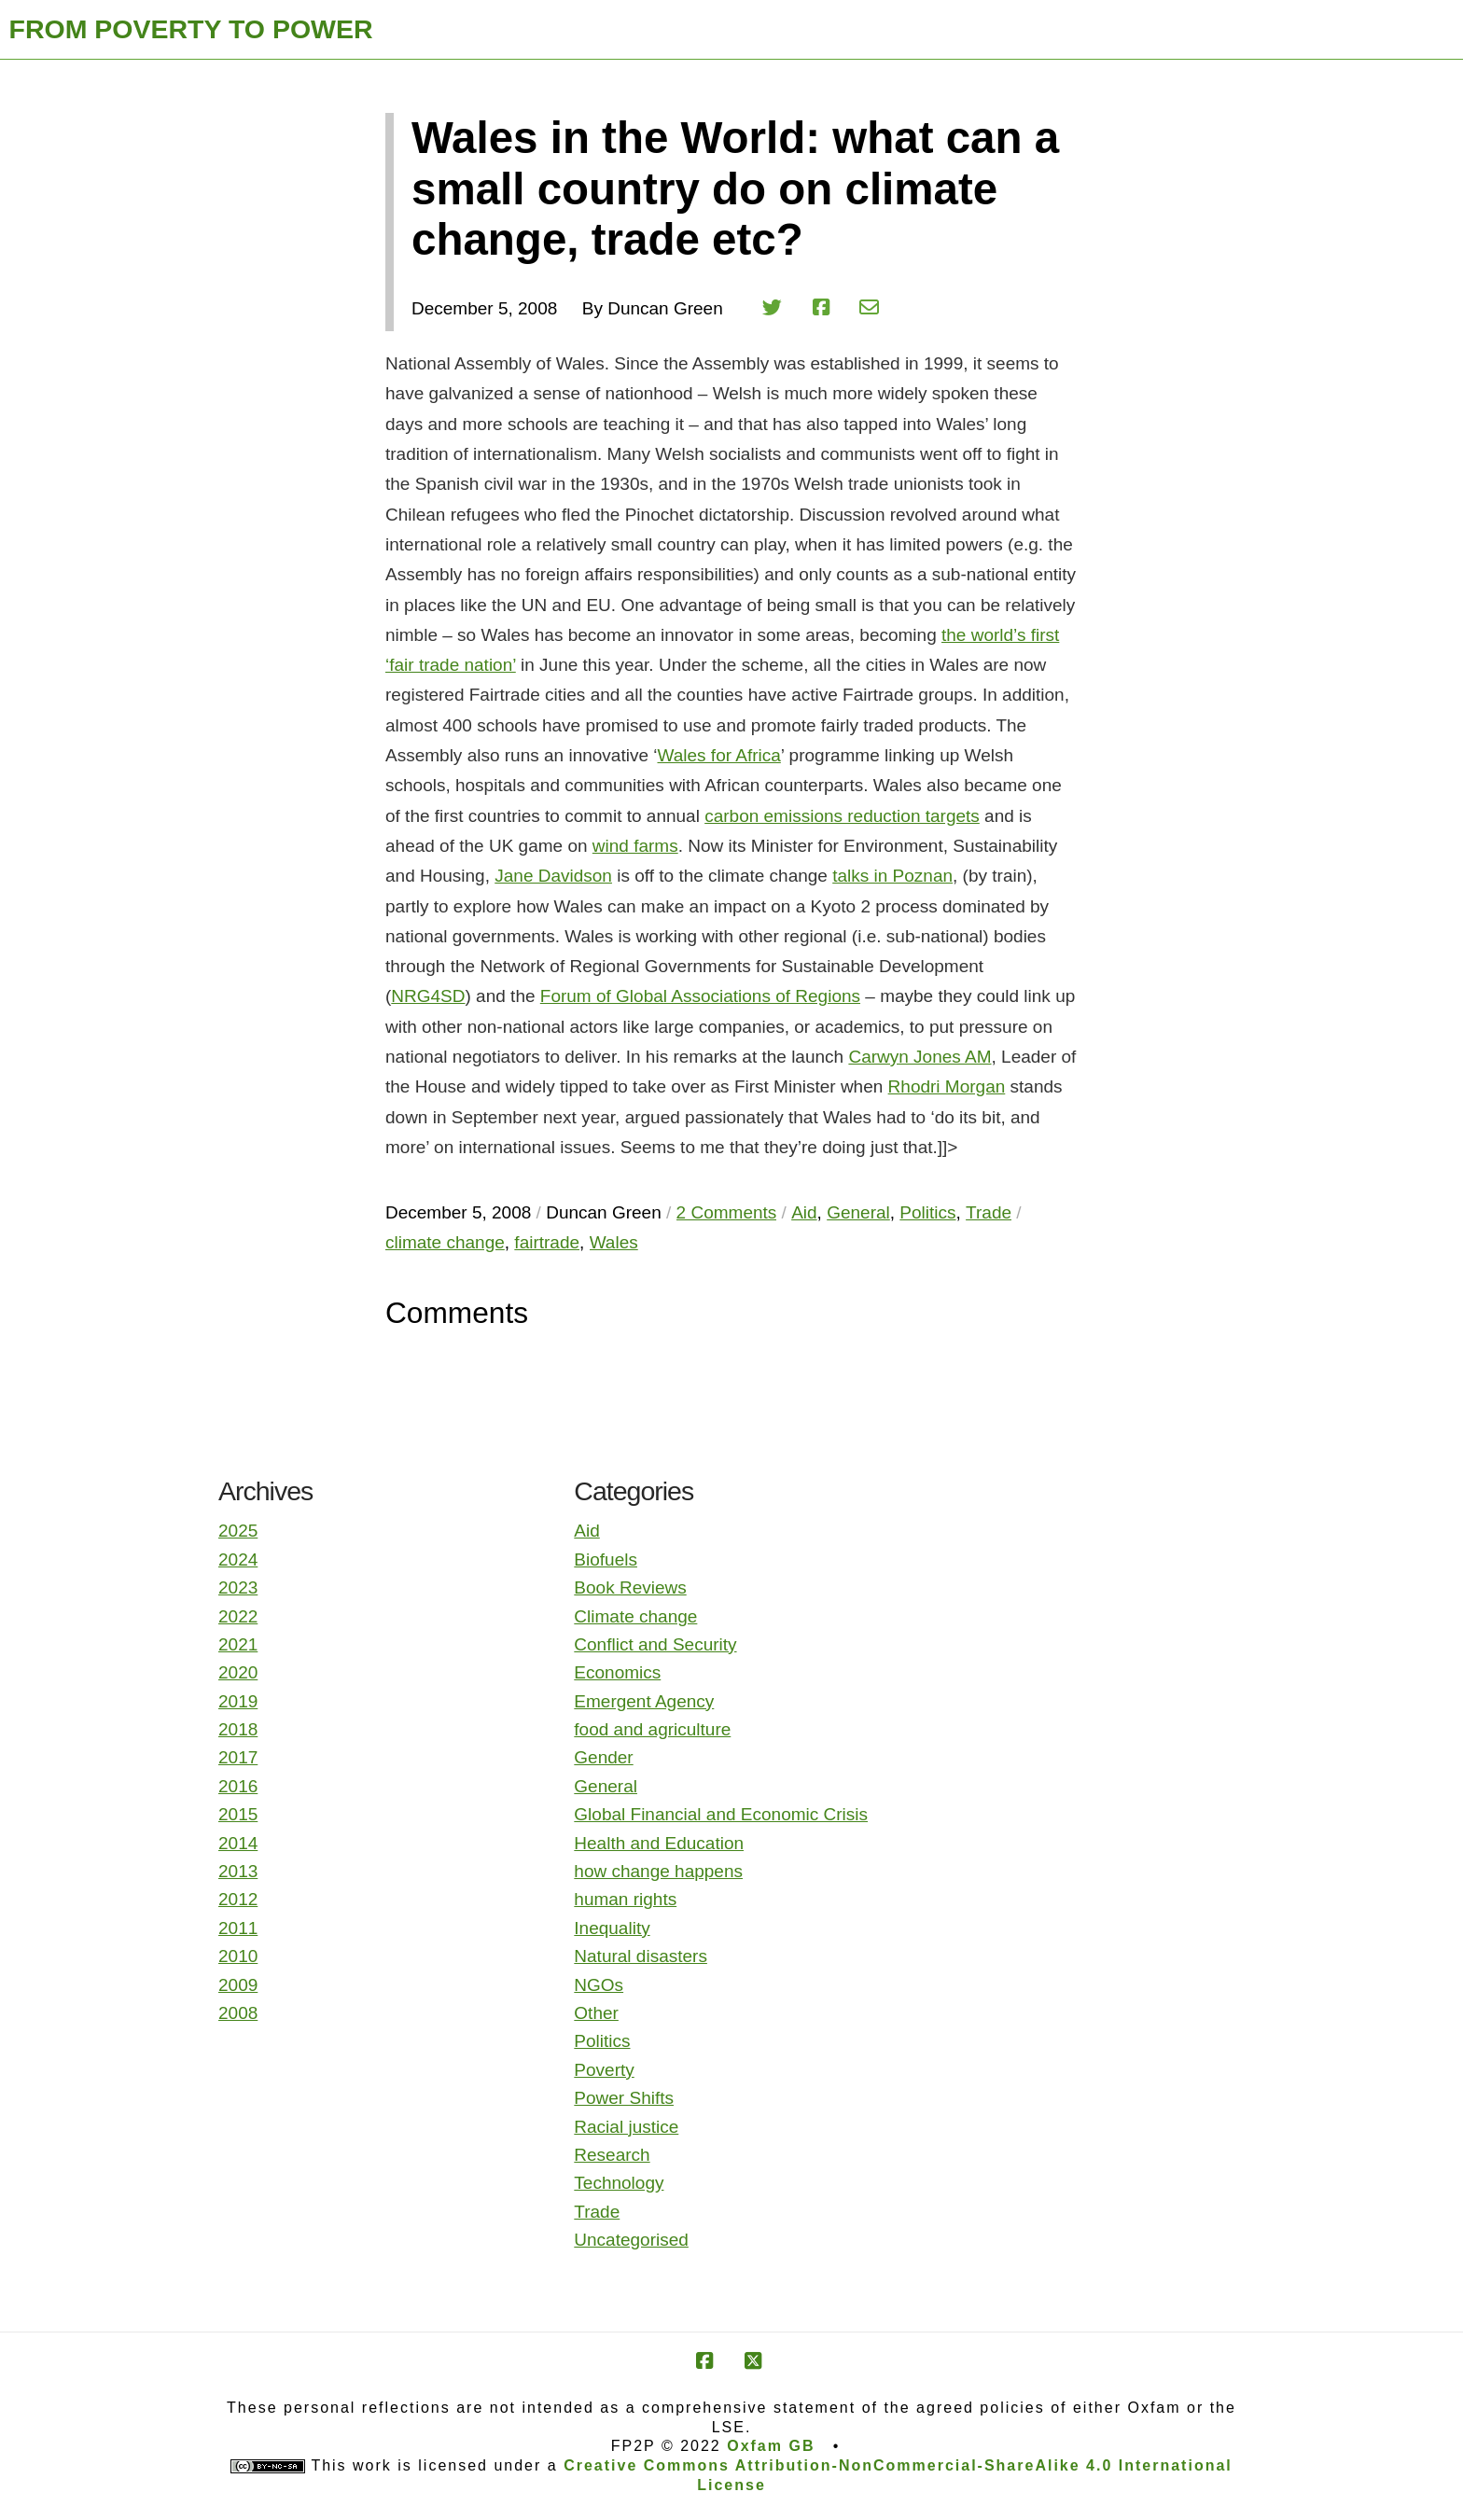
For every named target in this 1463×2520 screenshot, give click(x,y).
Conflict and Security (655, 1644)
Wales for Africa (718, 755)
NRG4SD (428, 996)
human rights (625, 1899)
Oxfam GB (771, 2446)
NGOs (598, 1985)
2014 (238, 1843)
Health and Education (659, 1843)
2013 (238, 1871)
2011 (238, 1928)
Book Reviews (630, 1587)
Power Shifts (624, 2098)
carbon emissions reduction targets (842, 816)
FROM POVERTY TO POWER (191, 29)
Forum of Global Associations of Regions (700, 996)
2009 (238, 1985)
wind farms (635, 846)
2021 (238, 1644)
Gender (603, 1757)
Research (611, 2155)
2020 (238, 1672)
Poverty (604, 2070)
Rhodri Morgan (947, 1086)
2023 (238, 1587)
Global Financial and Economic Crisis (721, 1814)
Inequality (611, 1928)
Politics (602, 2041)
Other (596, 2013)
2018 (238, 1729)
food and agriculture (652, 1729)
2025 (238, 1530)
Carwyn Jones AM (919, 1056)
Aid (586, 1530)
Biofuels (605, 1559)
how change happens (658, 1871)
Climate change (635, 1616)
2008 (238, 2013)
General (605, 1786)
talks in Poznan (892, 875)
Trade (597, 2211)
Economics (617, 1672)
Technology (618, 2183)
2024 (238, 1559)
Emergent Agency (644, 1701)
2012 (238, 1899)
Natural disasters (640, 1956)
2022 (238, 1616)
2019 (238, 1701)
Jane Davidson (553, 875)
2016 (238, 1786)
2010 (238, 1956)
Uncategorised (631, 2239)
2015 (238, 1814)
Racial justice (626, 2127)
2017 (238, 1757)
